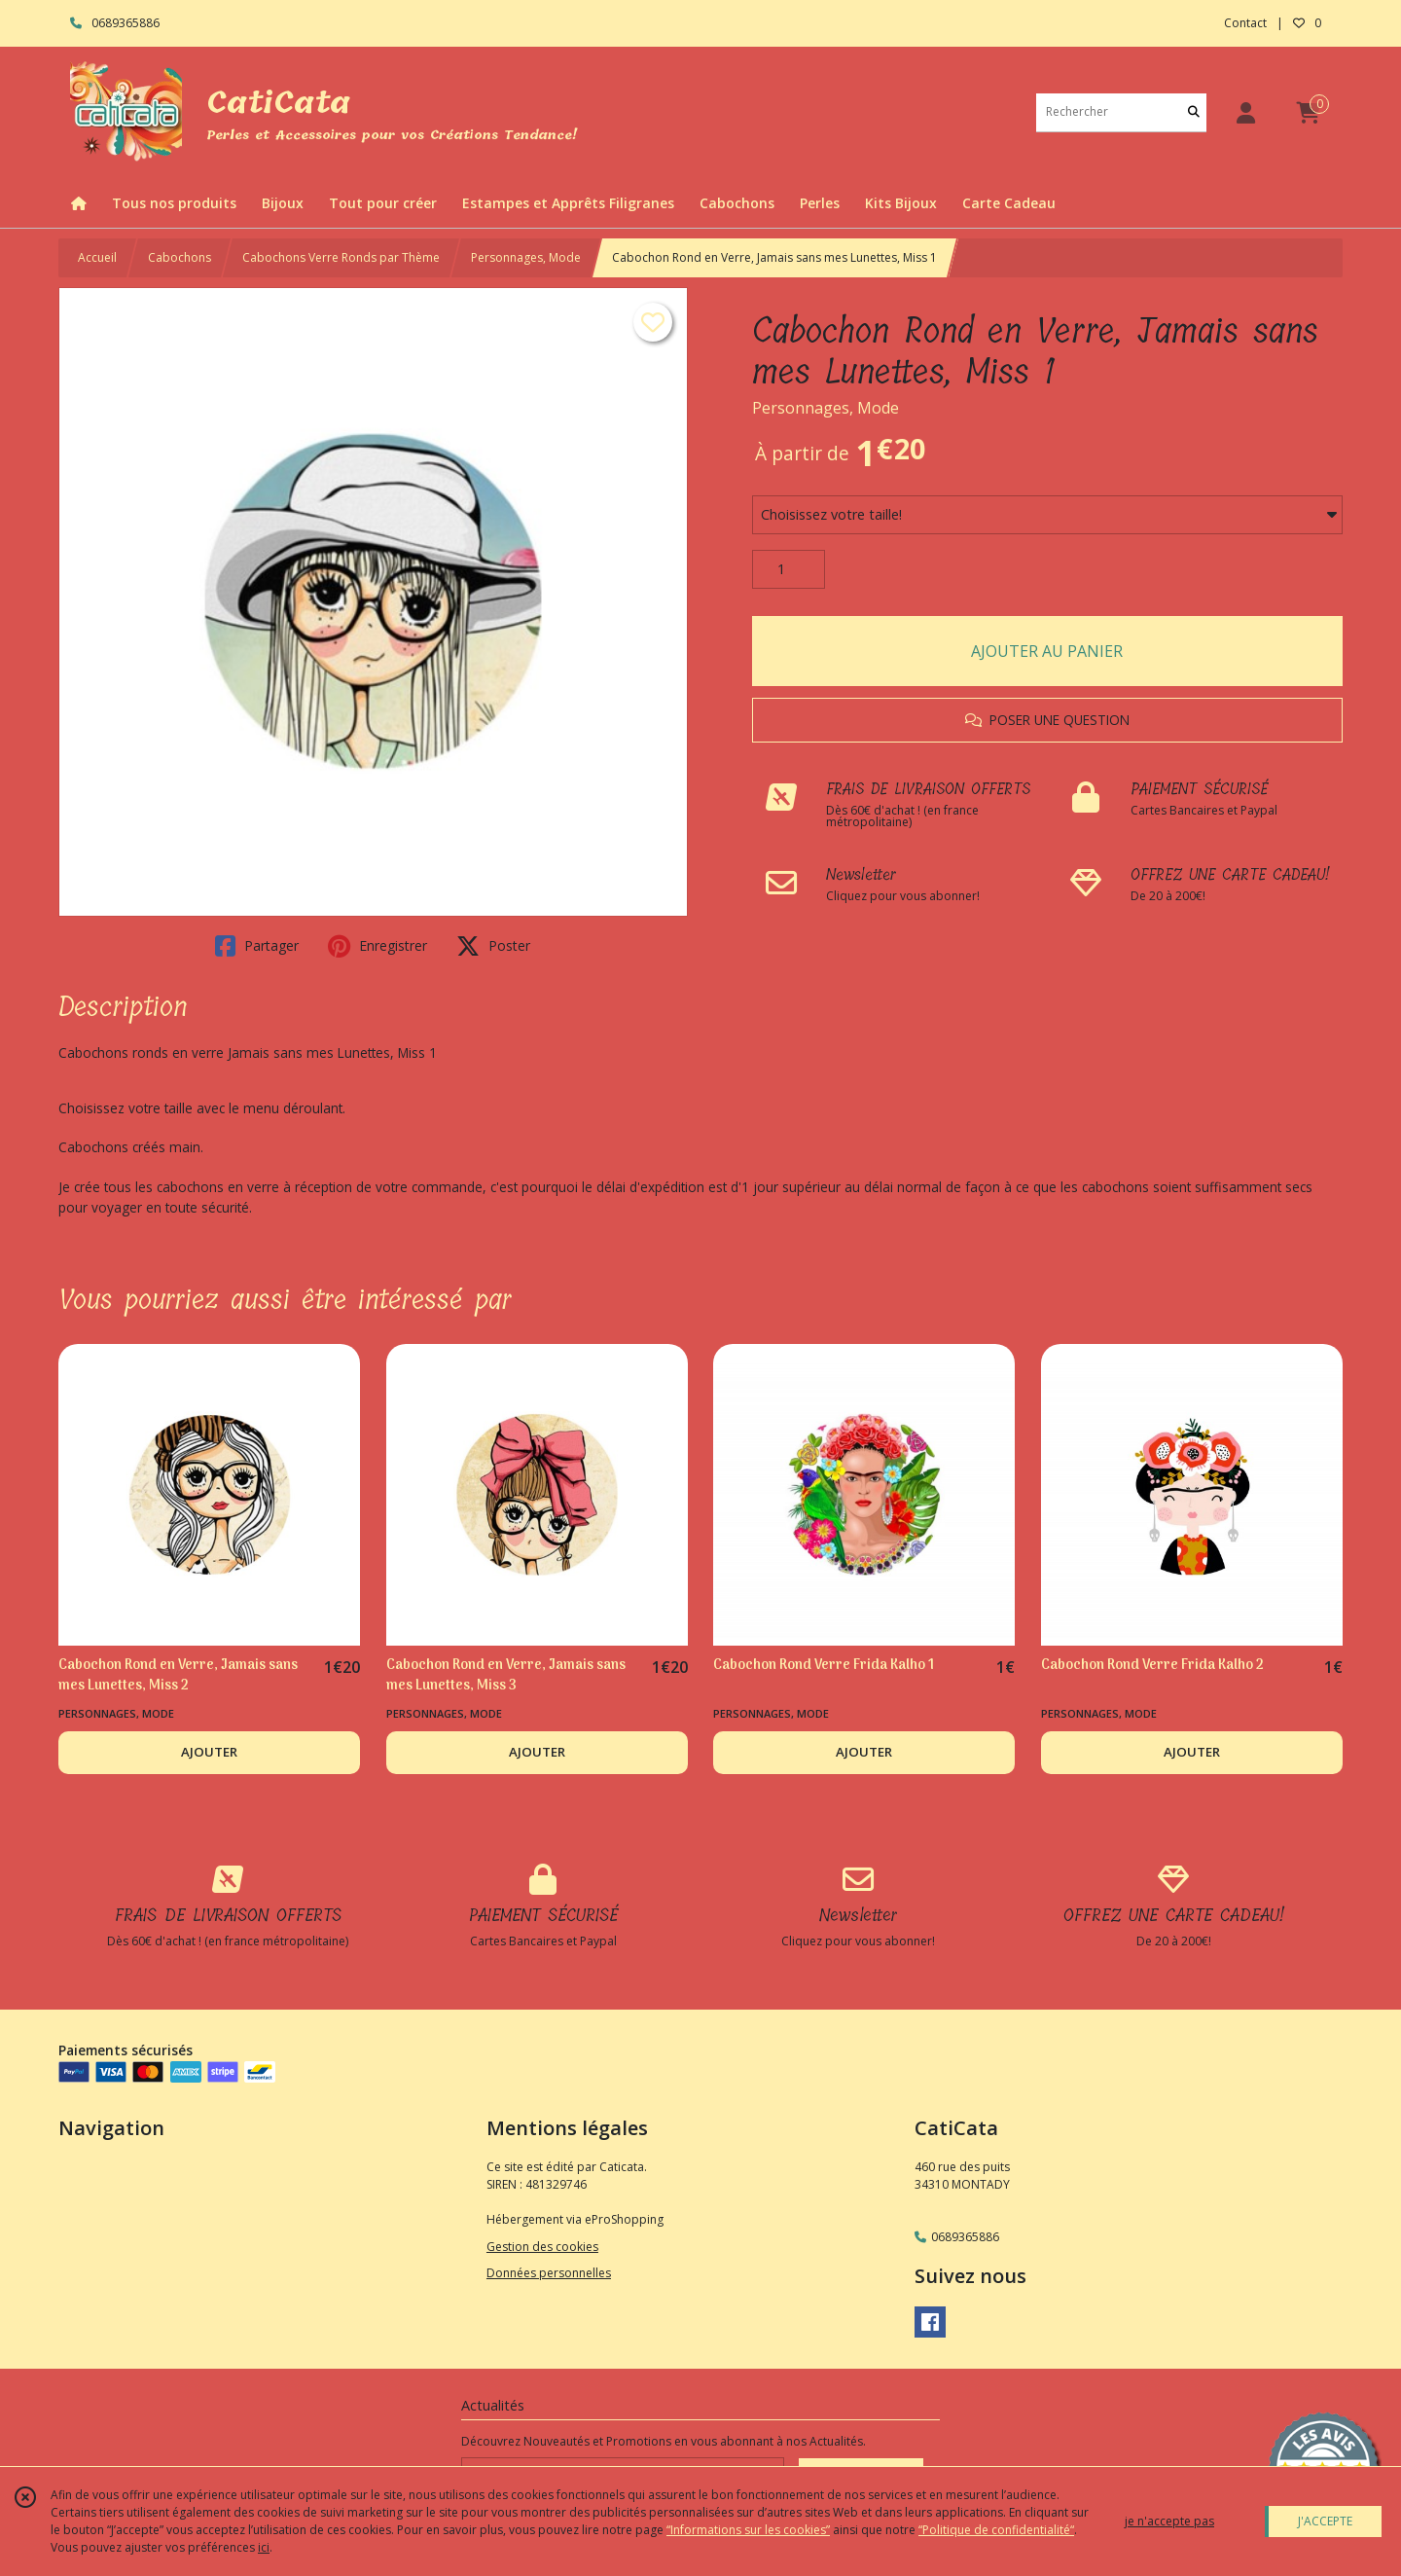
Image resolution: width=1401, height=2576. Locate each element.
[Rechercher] (1193, 112)
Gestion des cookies (542, 2246)
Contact (1245, 23)
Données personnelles (548, 2273)
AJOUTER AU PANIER (1047, 651)
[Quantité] (788, 569)
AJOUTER (209, 1751)
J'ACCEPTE (1325, 2521)
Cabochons (179, 257)
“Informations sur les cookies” (748, 2530)
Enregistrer (377, 946)
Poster (493, 946)
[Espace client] (1245, 112)
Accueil (97, 257)
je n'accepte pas (1169, 2521)
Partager (257, 946)
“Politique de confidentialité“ (996, 2530)
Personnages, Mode (526, 257)
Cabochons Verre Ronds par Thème (341, 257)
